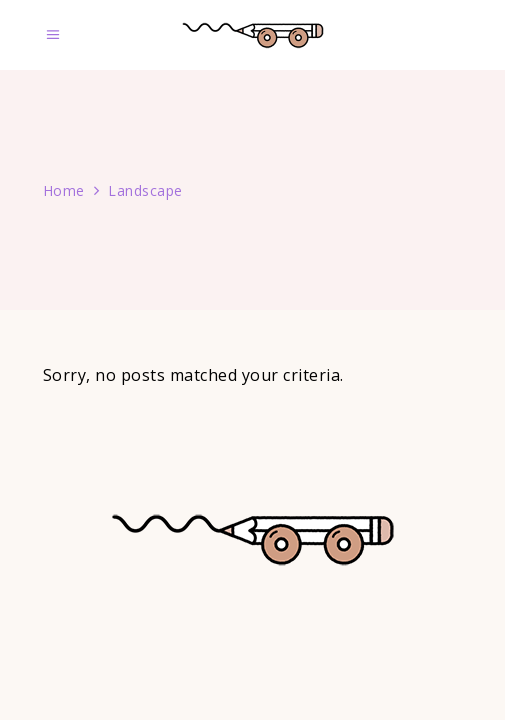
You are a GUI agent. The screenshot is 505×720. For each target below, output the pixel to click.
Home (64, 190)
